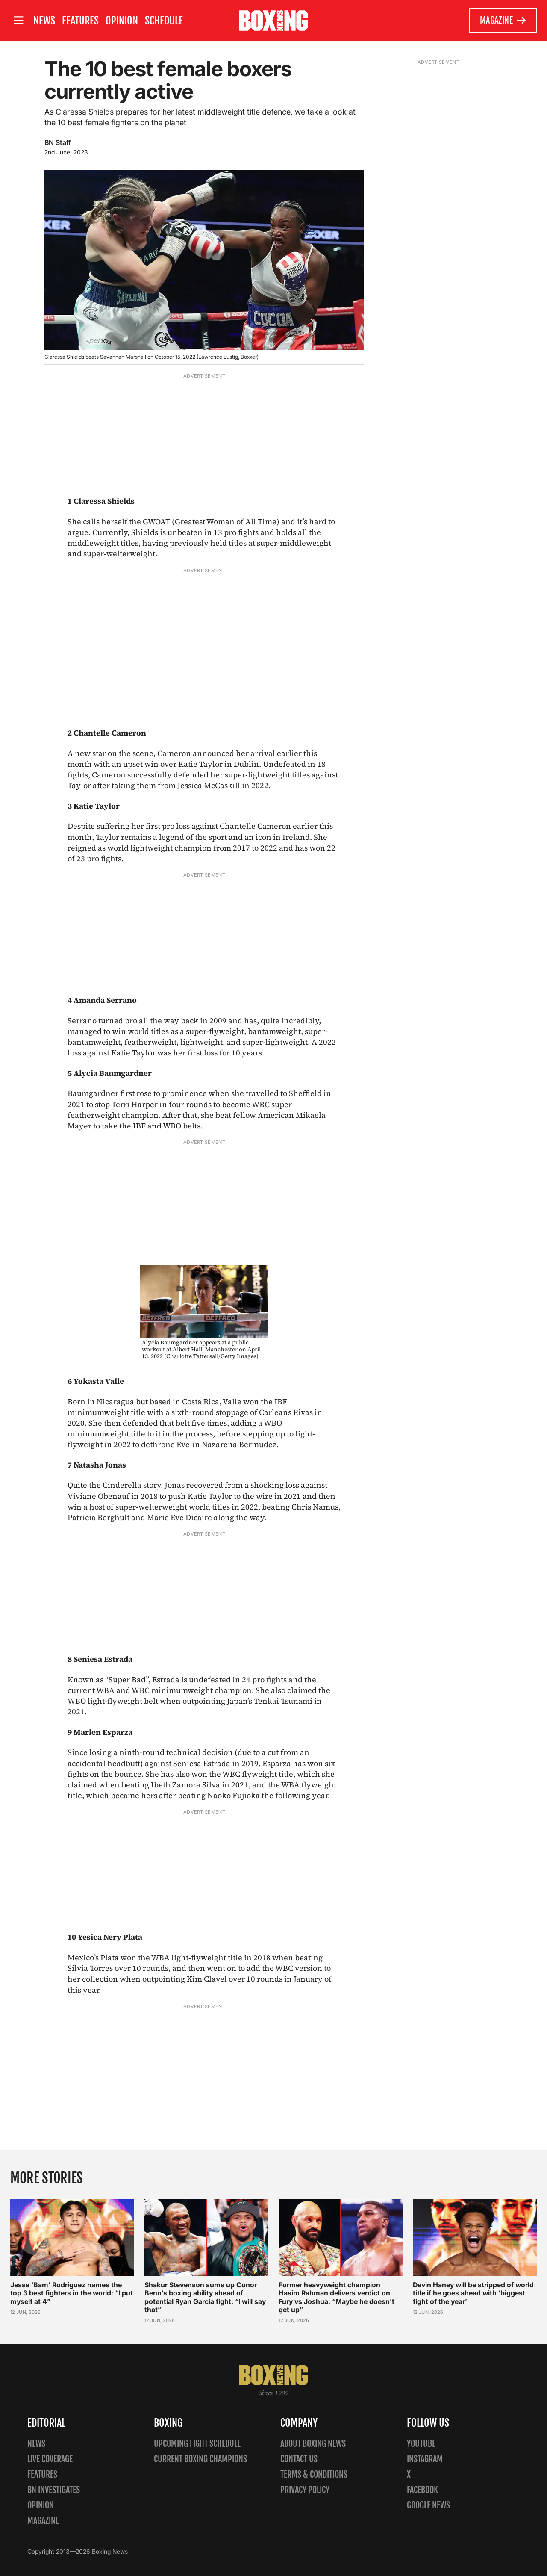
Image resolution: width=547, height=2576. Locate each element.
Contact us (299, 2459)
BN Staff (57, 142)
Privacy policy (304, 2489)
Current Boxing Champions (200, 2459)
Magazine (503, 20)
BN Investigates (53, 2489)
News (44, 20)
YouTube (421, 2443)
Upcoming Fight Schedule (197, 2443)
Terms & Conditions (313, 2474)
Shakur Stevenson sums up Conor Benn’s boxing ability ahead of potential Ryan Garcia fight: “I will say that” (205, 2297)
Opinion (122, 20)
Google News (428, 2505)
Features (80, 20)
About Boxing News (313, 2443)
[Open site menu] (18, 20)
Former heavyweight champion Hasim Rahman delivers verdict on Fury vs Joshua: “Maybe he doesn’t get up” (336, 2297)
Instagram (425, 2459)
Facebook (422, 2489)
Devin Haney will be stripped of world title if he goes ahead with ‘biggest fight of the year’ (473, 2293)
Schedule (164, 20)
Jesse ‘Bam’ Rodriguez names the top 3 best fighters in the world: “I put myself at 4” (71, 2293)
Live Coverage (50, 2459)
